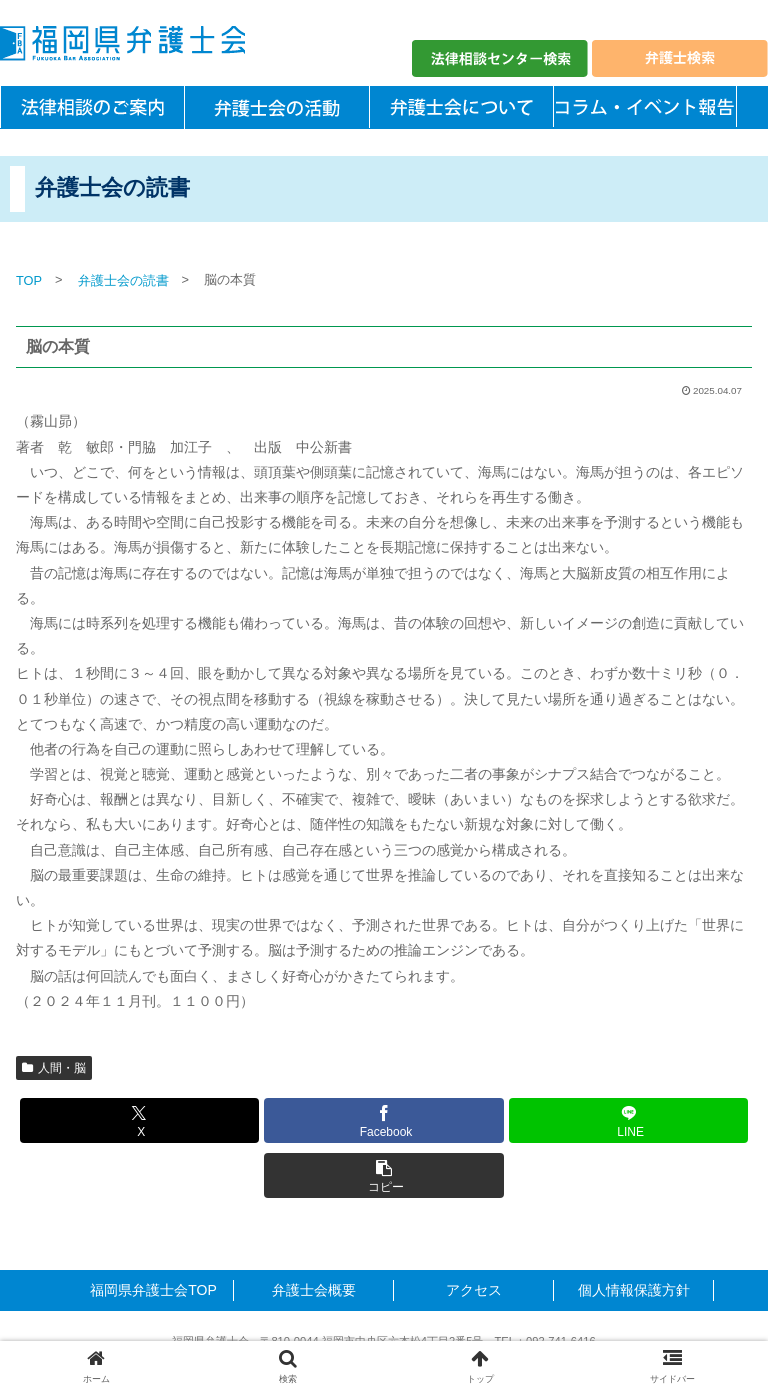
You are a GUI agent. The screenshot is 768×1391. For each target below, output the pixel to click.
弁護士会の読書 (123, 280)
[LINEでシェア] (628, 1120)
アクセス (474, 1290)
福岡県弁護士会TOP (153, 1290)
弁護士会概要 (314, 1290)
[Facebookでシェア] (383, 1120)
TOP (29, 280)
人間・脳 (54, 1068)
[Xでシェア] (139, 1120)
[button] (383, 1175)
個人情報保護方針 (634, 1290)
